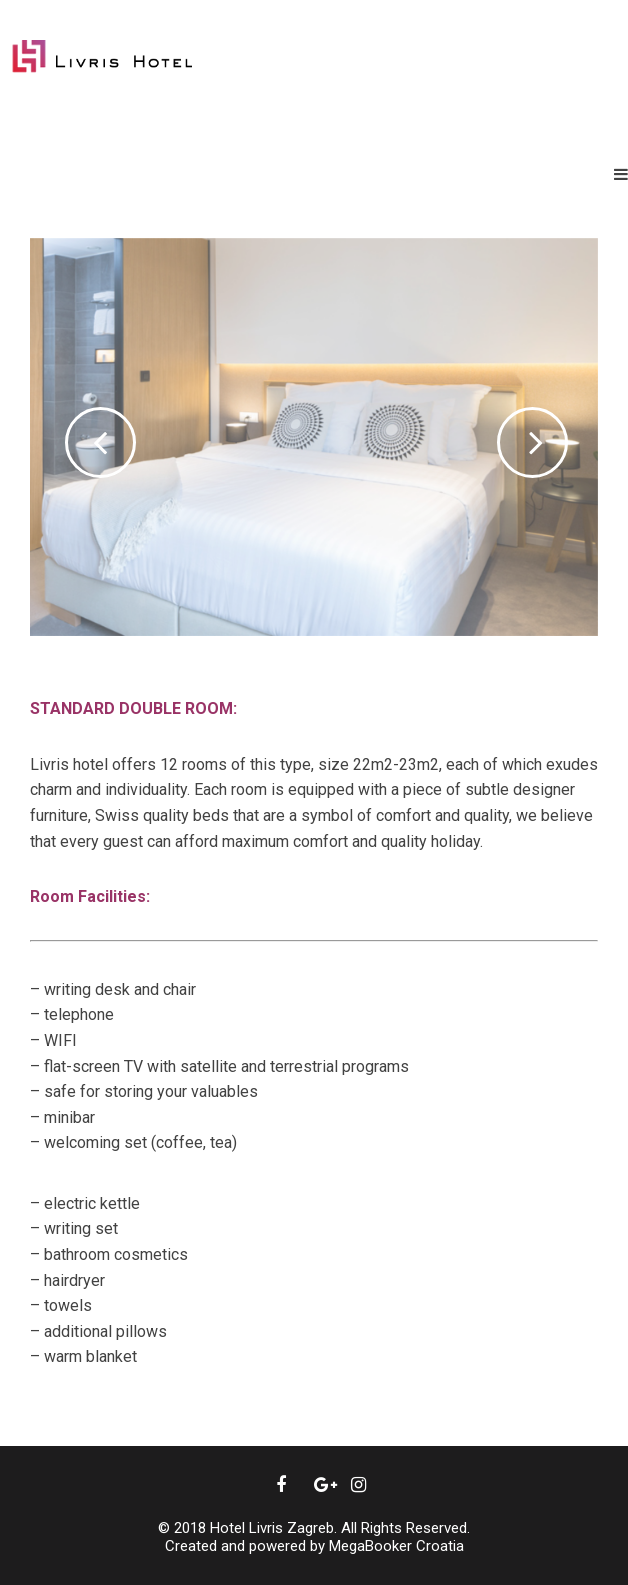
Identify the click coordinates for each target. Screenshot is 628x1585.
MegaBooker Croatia (396, 1546)
